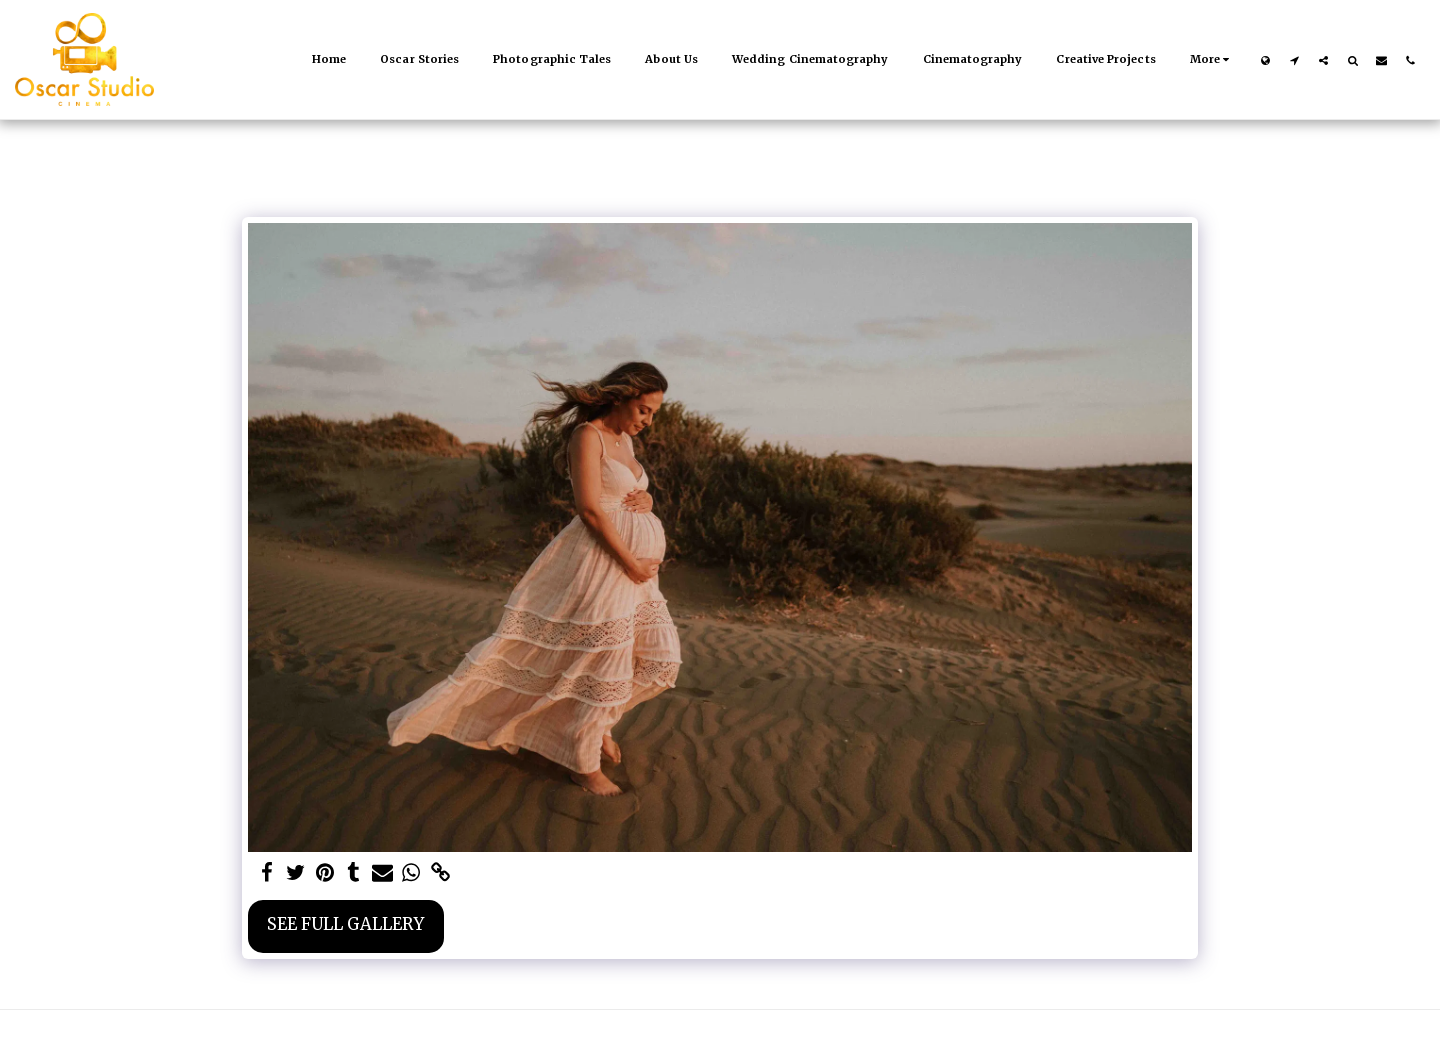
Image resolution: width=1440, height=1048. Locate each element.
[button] (1294, 60)
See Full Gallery (345, 924)
